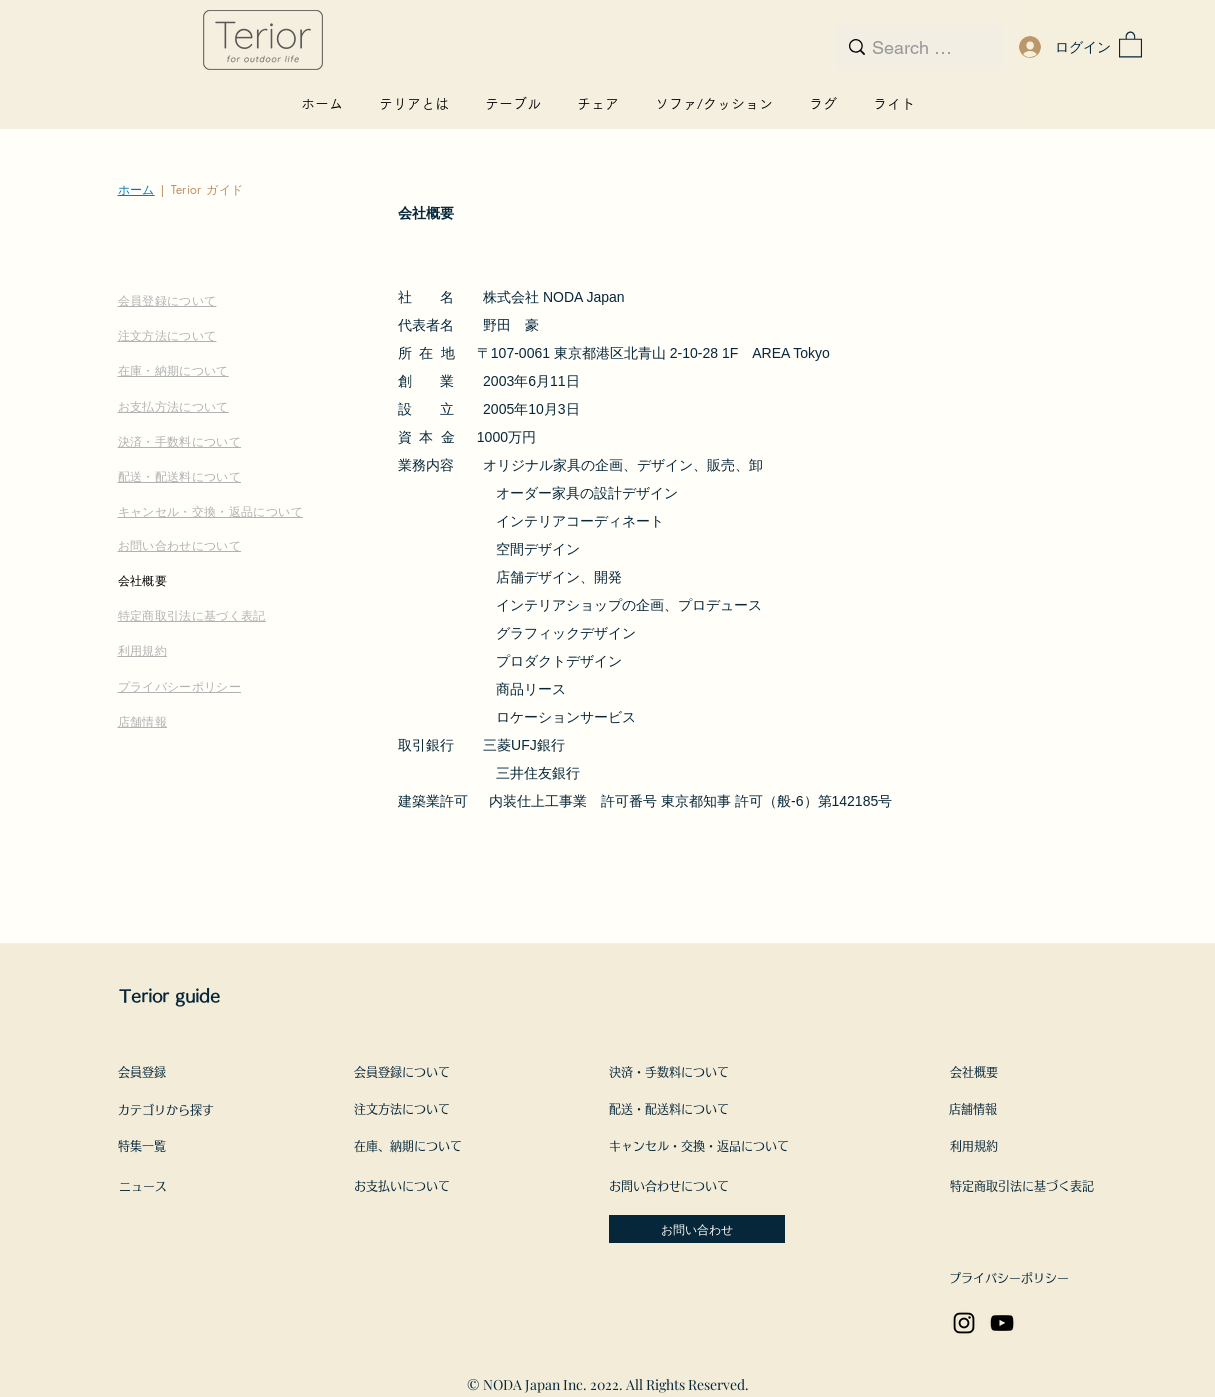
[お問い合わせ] (697, 1229)
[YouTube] (1002, 1323)
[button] (1130, 43)
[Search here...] (916, 48)
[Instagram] (964, 1323)
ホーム (136, 189)
